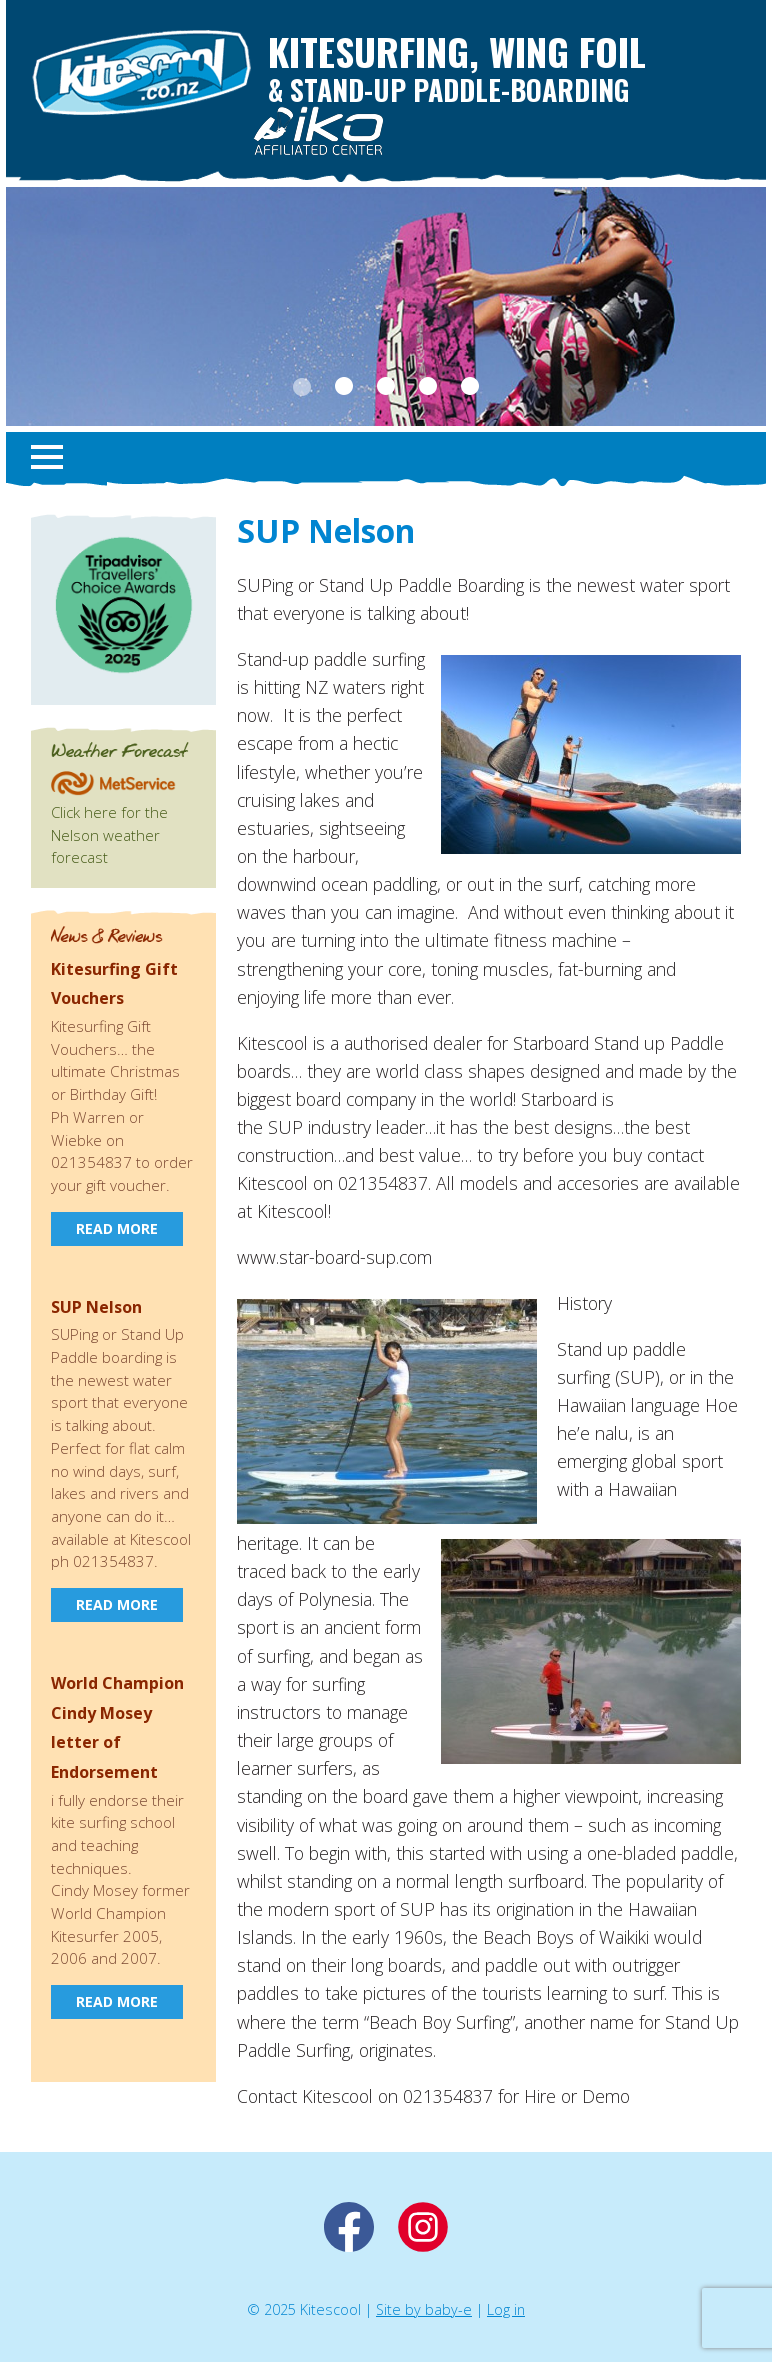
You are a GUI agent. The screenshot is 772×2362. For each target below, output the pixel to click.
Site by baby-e (424, 2309)
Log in (506, 2309)
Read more (117, 1228)
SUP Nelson (96, 1307)
